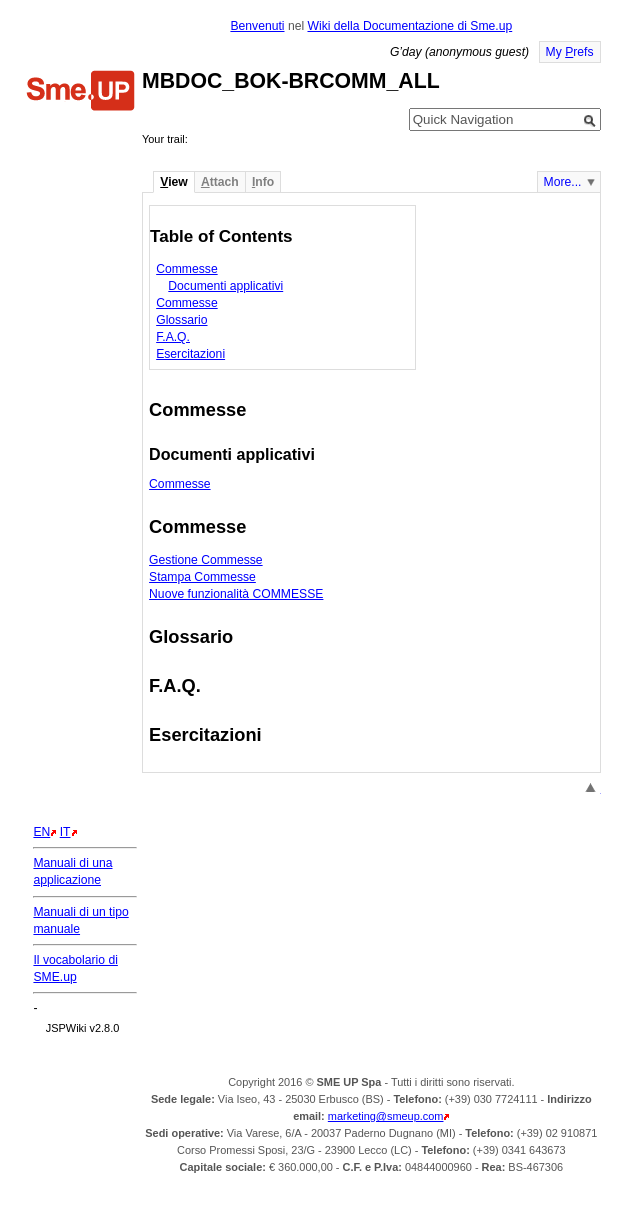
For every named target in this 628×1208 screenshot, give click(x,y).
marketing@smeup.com (386, 1116)
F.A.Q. (173, 337)
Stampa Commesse (202, 577)
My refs (570, 52)
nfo (263, 182)
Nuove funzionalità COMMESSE (236, 594)
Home (81, 93)
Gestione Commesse (206, 560)
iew (173, 182)
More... (563, 182)
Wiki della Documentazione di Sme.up (409, 26)
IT (65, 832)
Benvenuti (257, 26)
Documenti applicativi (225, 286)
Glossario (181, 320)
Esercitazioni (190, 354)
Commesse (186, 269)
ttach (220, 182)
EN (41, 832)
